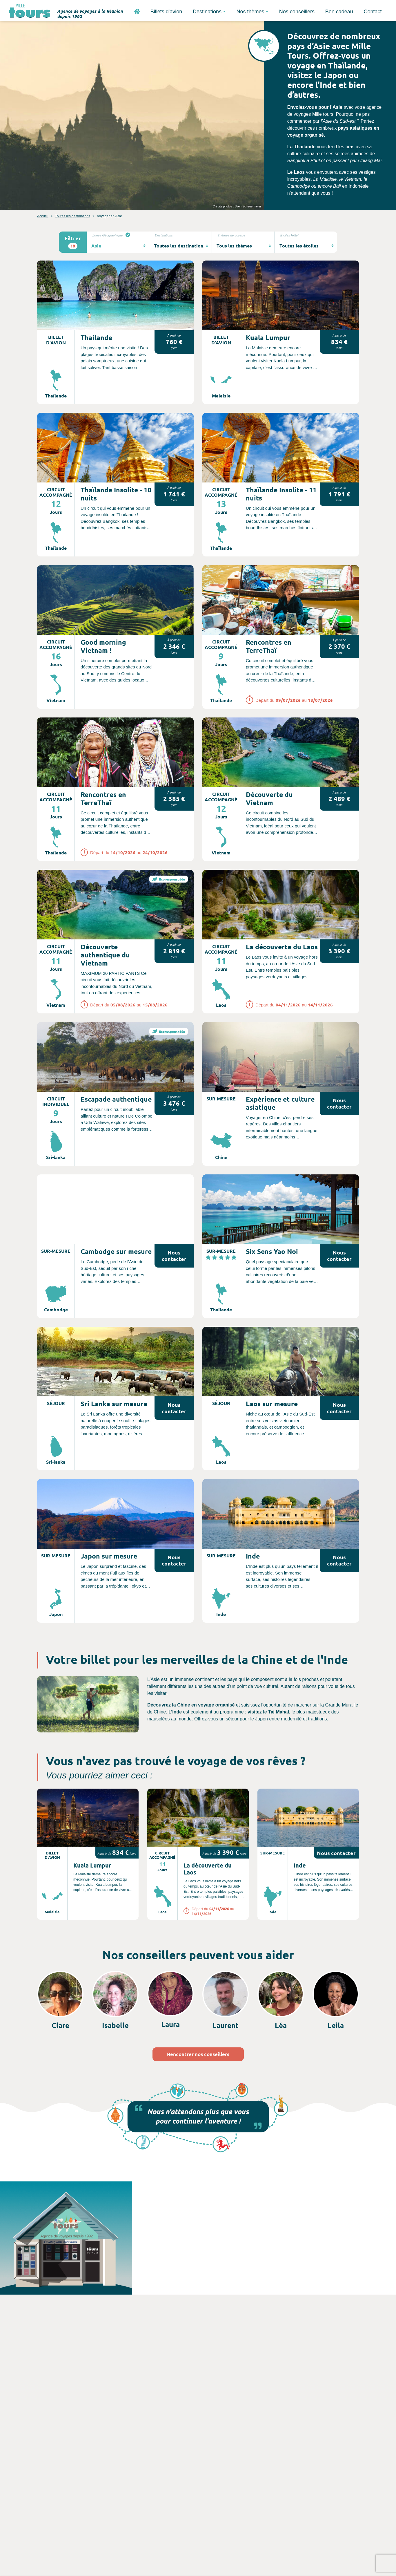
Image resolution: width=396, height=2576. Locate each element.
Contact (373, 12)
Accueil (42, 216)
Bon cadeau (339, 12)
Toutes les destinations (72, 216)
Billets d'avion (166, 12)
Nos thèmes (250, 12)
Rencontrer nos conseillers (198, 2054)
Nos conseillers (297, 12)
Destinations (207, 12)
